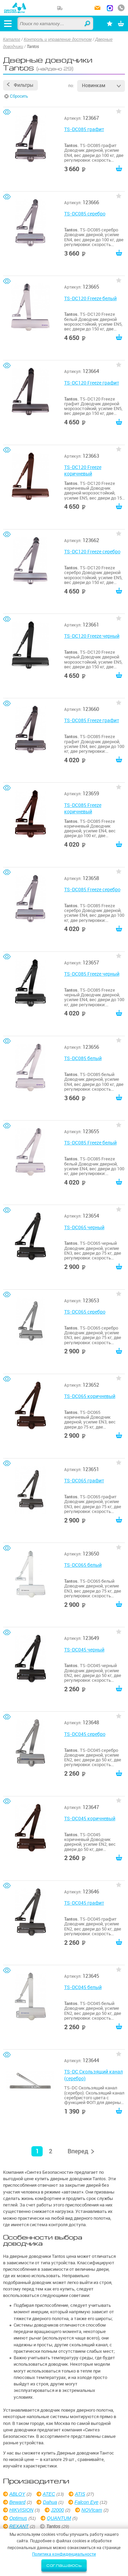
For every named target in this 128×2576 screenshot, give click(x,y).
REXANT (19, 2526)
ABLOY (17, 2494)
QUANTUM (59, 2518)
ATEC (49, 2494)
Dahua (50, 2502)
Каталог (11, 39)
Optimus (18, 2518)
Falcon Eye (86, 2502)
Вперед (78, 2151)
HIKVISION (21, 2510)
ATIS (80, 2494)
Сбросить (19, 96)
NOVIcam (92, 2510)
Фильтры (23, 85)
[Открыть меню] (8, 23)
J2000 (57, 2510)
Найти (87, 24)
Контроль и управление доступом (58, 39)
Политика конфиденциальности (64, 2554)
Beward (17, 2502)
